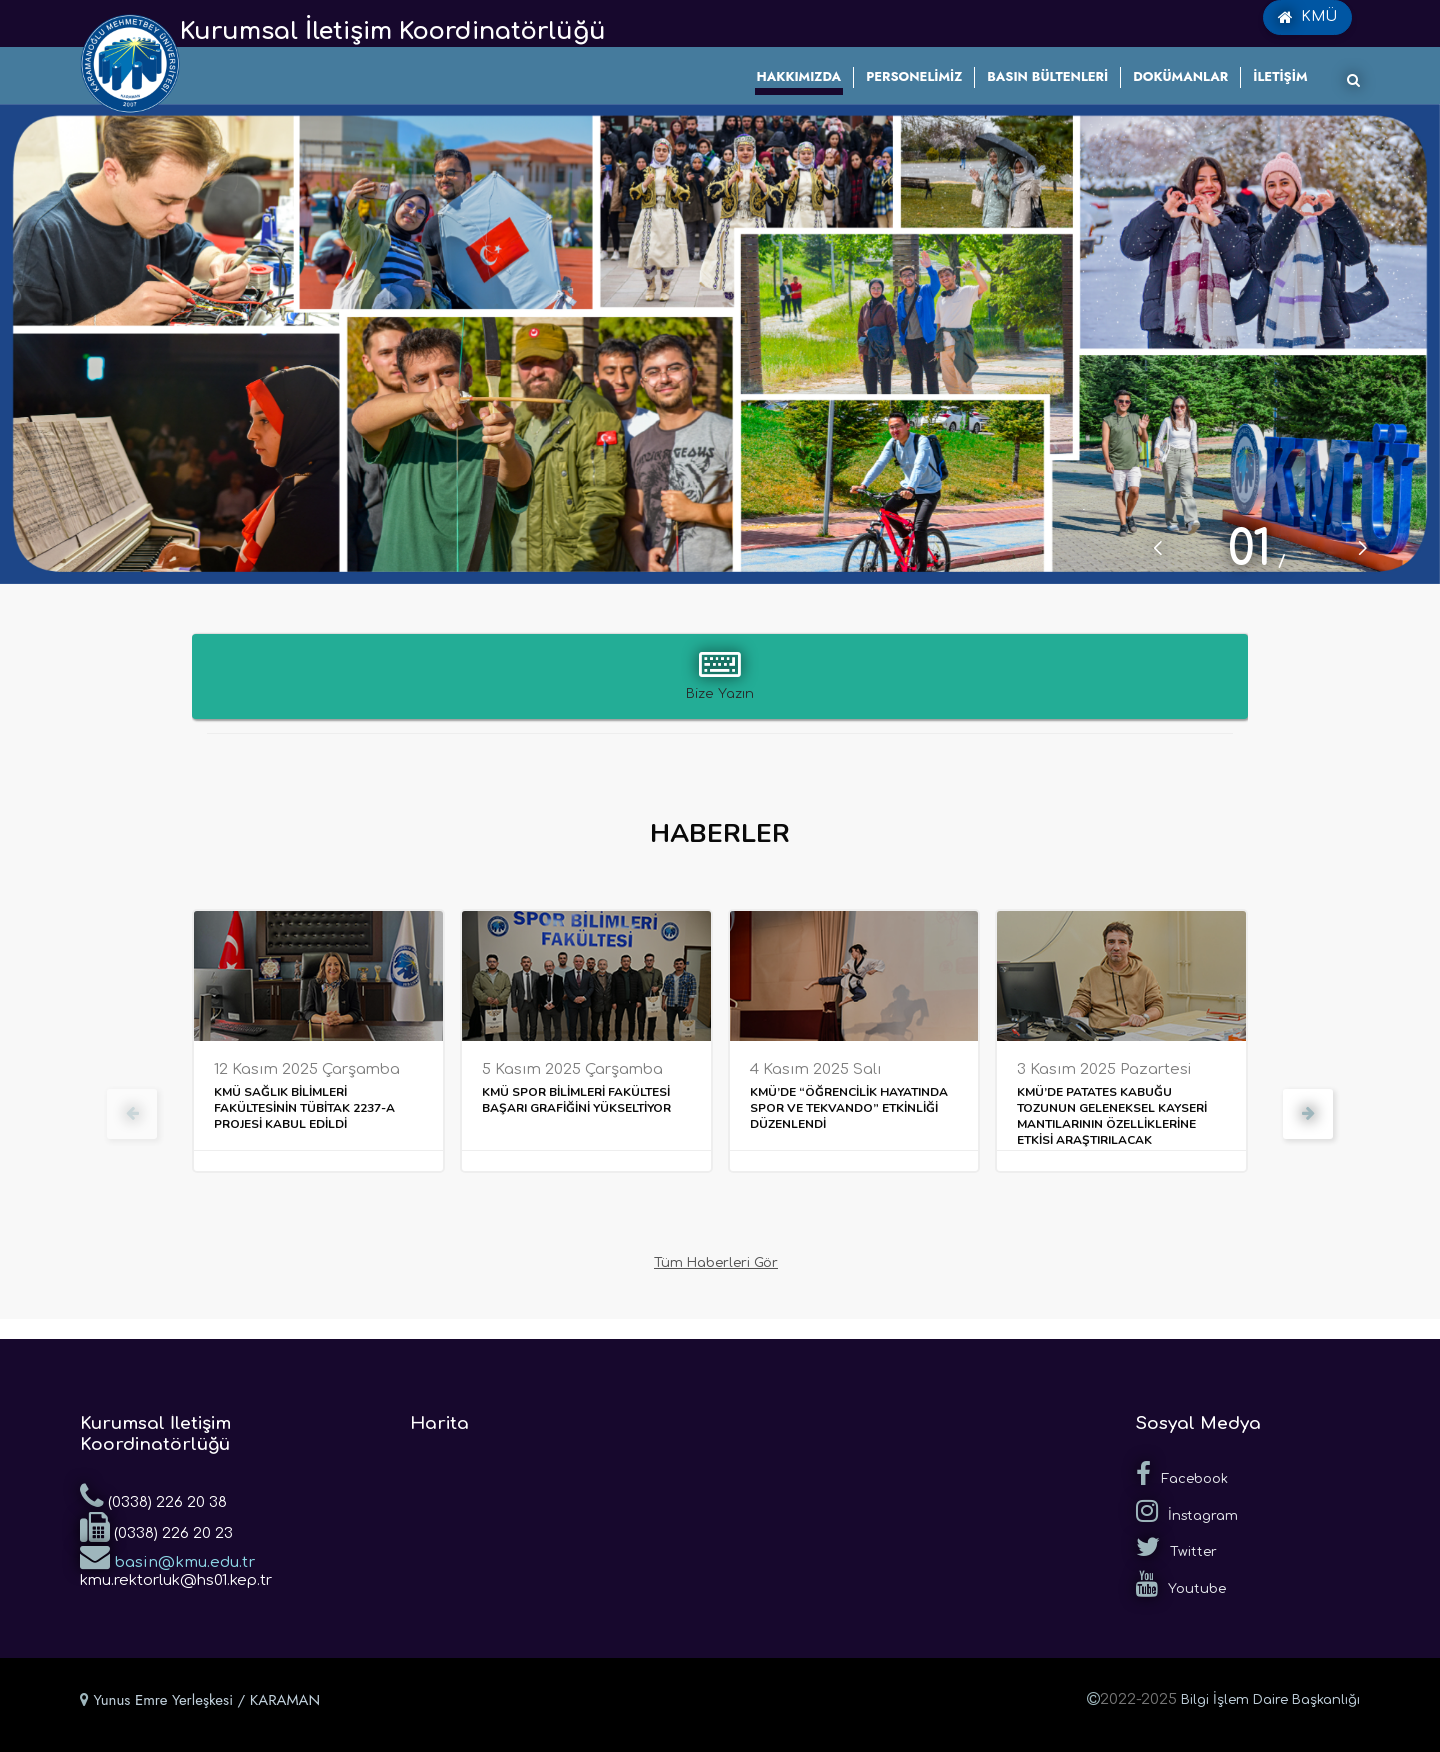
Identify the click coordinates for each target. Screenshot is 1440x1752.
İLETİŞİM (1280, 76)
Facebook (1182, 1474)
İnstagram (1187, 1511)
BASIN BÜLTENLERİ (1047, 76)
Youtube (1181, 1584)
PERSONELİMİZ (914, 76)
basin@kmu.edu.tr (167, 1556)
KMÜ (1307, 17)
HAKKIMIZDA (799, 76)
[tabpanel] (720, 344)
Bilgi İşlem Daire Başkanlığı (1270, 1700)
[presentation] (132, 1114)
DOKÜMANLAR (1180, 76)
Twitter (1176, 1547)
